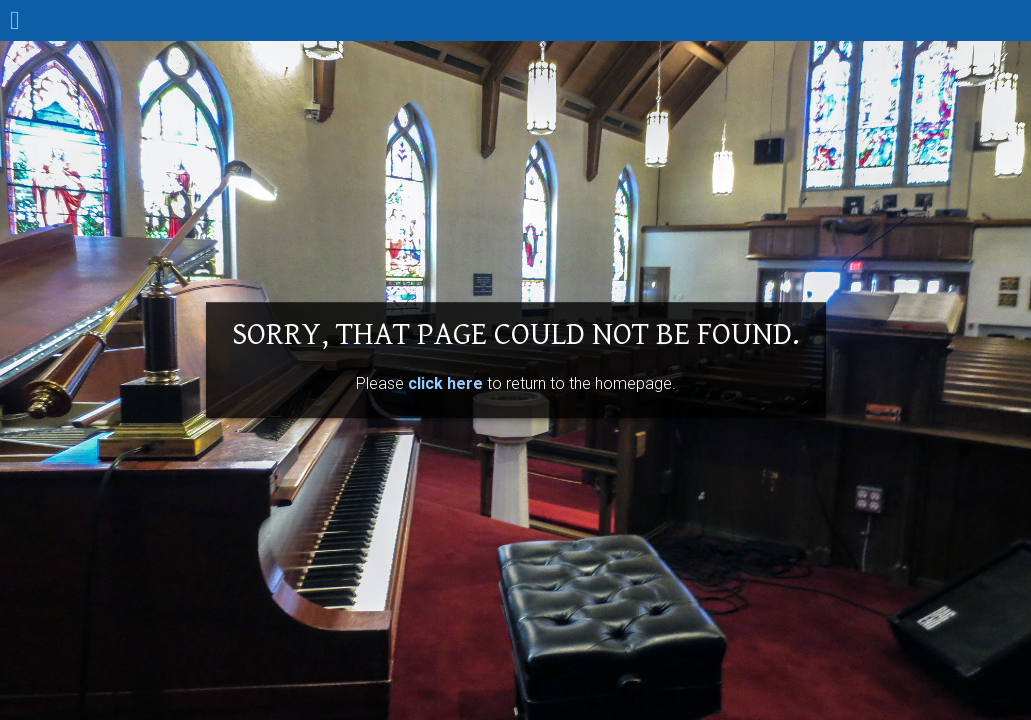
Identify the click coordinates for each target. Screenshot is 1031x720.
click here (445, 383)
